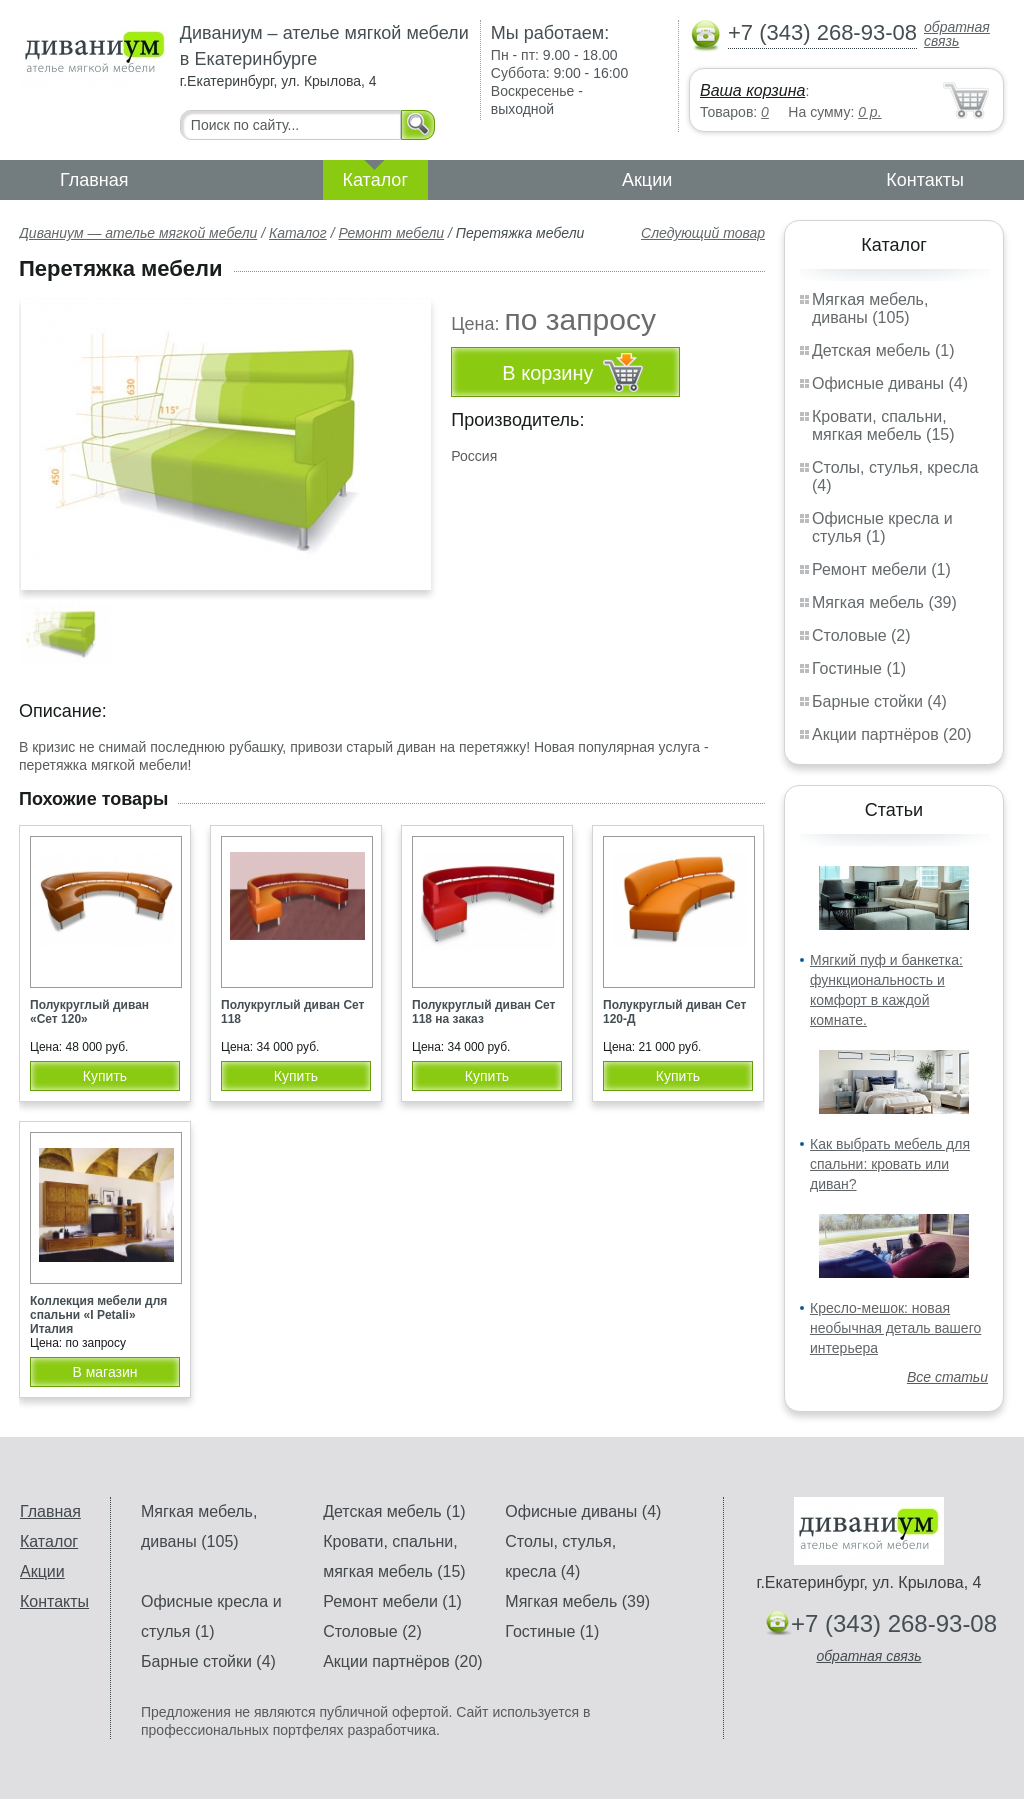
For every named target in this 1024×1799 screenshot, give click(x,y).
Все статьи (947, 1377)
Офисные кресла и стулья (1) (882, 527)
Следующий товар (703, 233)
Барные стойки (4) (879, 701)
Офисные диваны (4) (890, 383)
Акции (647, 180)
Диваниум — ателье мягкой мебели (138, 233)
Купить (105, 1076)
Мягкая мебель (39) (884, 602)
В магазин (104, 1372)
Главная (94, 180)
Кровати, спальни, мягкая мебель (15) (883, 425)
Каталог (375, 180)
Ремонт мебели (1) (881, 569)
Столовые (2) (861, 635)
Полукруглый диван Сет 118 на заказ (483, 1012)
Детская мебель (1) (883, 350)
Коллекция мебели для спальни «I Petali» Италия (98, 1315)
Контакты (925, 180)
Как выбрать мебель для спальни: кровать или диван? (890, 1164)
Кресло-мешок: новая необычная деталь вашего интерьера (895, 1328)
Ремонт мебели (391, 233)
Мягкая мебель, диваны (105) (870, 308)
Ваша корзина (752, 90)
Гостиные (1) (859, 668)
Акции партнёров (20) (892, 734)
